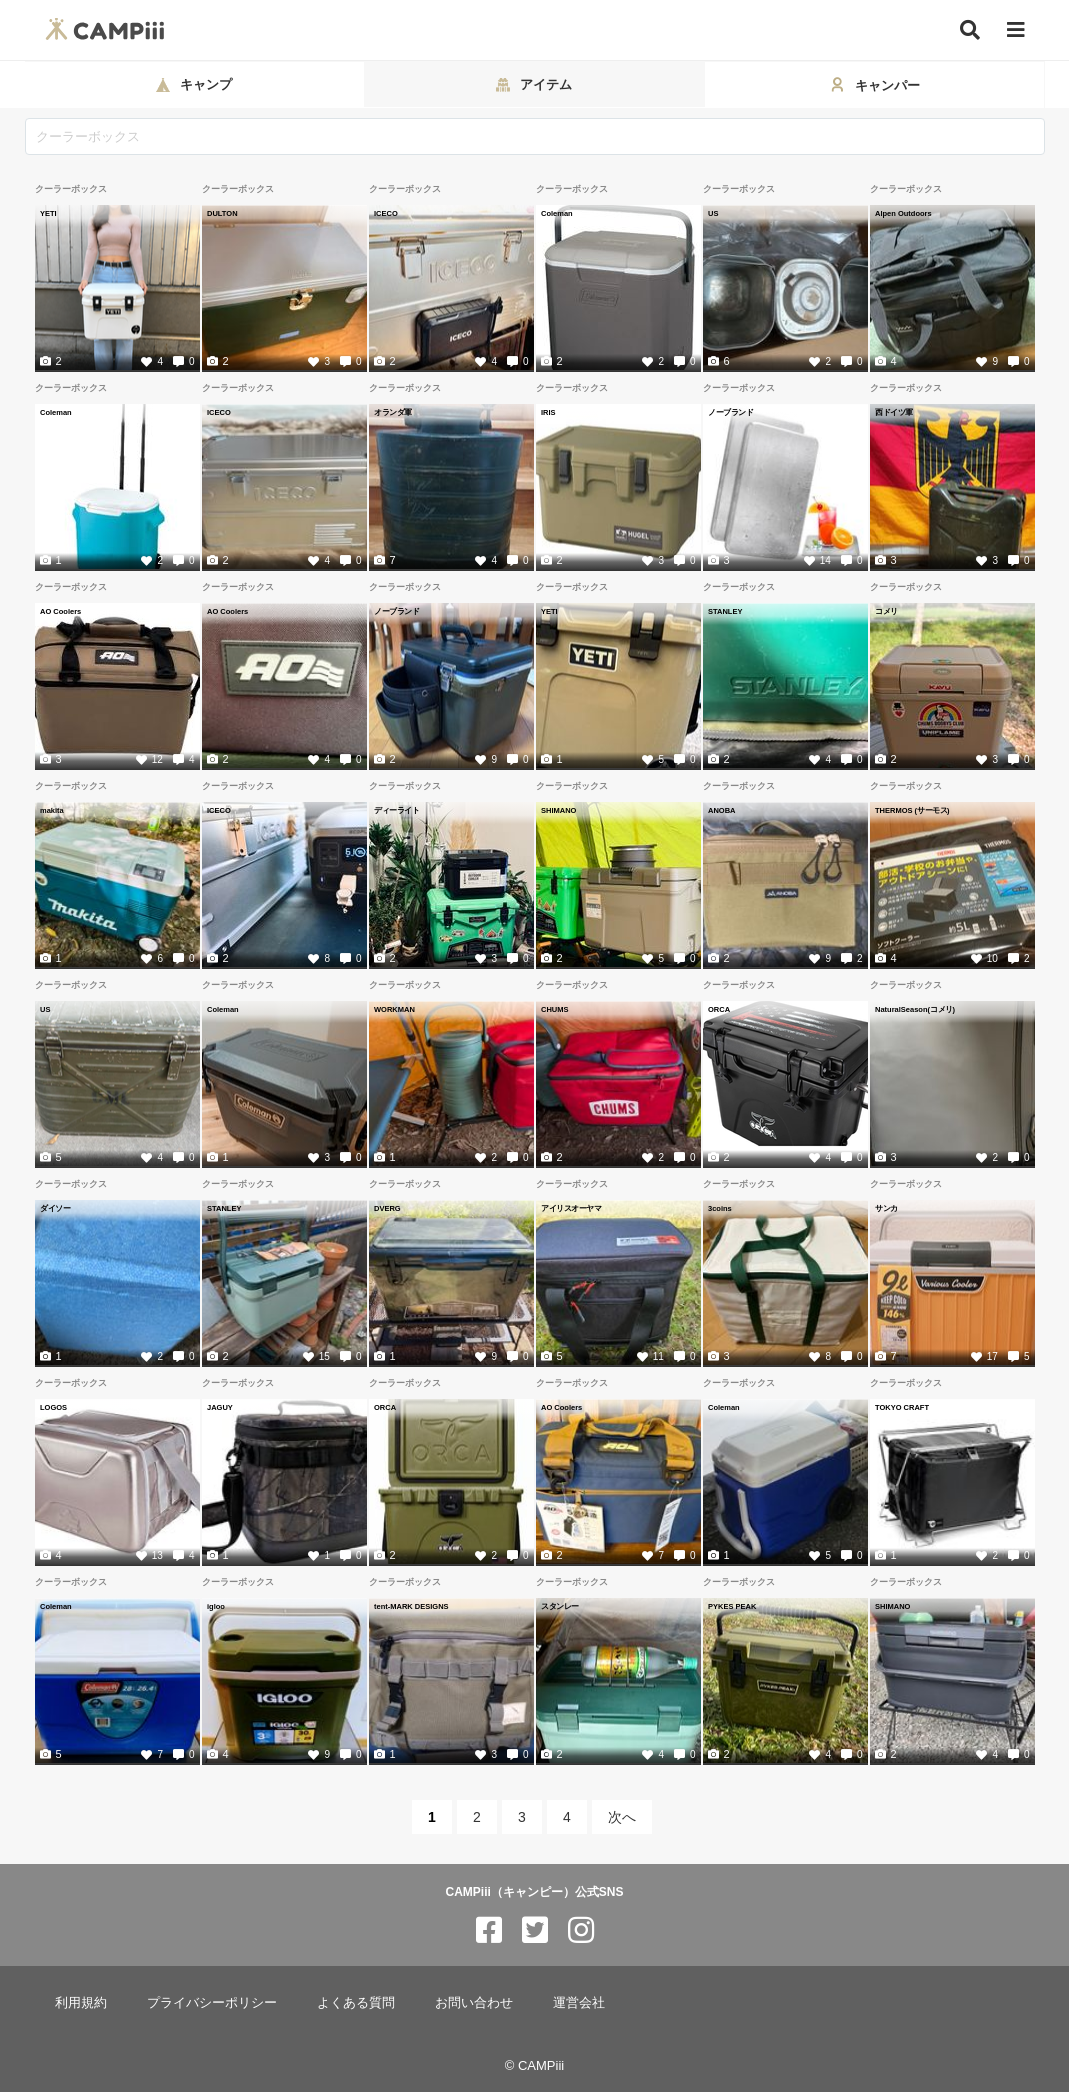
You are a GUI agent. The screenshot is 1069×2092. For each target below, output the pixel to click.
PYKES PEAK (732, 1606)
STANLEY (725, 611)
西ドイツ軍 (894, 412)
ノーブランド (730, 412)
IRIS (548, 412)
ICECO (386, 213)
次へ (622, 1817)
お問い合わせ (474, 2002)
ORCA (719, 1009)
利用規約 (81, 2002)
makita (52, 810)
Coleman (557, 213)
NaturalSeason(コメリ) (915, 1009)
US (713, 213)
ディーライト (396, 810)
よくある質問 (356, 2002)
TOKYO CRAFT (902, 1407)
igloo (216, 1606)
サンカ (886, 1208)
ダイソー (55, 1208)
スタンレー (560, 1606)
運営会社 (579, 2002)
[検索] (970, 30)
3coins (720, 1208)
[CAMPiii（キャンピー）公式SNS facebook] (489, 1930)
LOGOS (53, 1407)
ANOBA (722, 810)
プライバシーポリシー (212, 2002)
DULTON (222, 213)
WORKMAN (394, 1009)
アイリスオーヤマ (571, 1208)
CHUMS (555, 1009)
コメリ (886, 611)
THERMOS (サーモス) (912, 810)
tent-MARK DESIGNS (411, 1606)
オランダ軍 (393, 412)
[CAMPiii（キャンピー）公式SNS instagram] (581, 1930)
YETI (48, 213)
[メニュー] (1016, 30)
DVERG (387, 1208)
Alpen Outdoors (903, 213)
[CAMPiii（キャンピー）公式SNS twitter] (535, 1930)
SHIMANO (558, 810)
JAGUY (220, 1407)
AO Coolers (60, 611)
